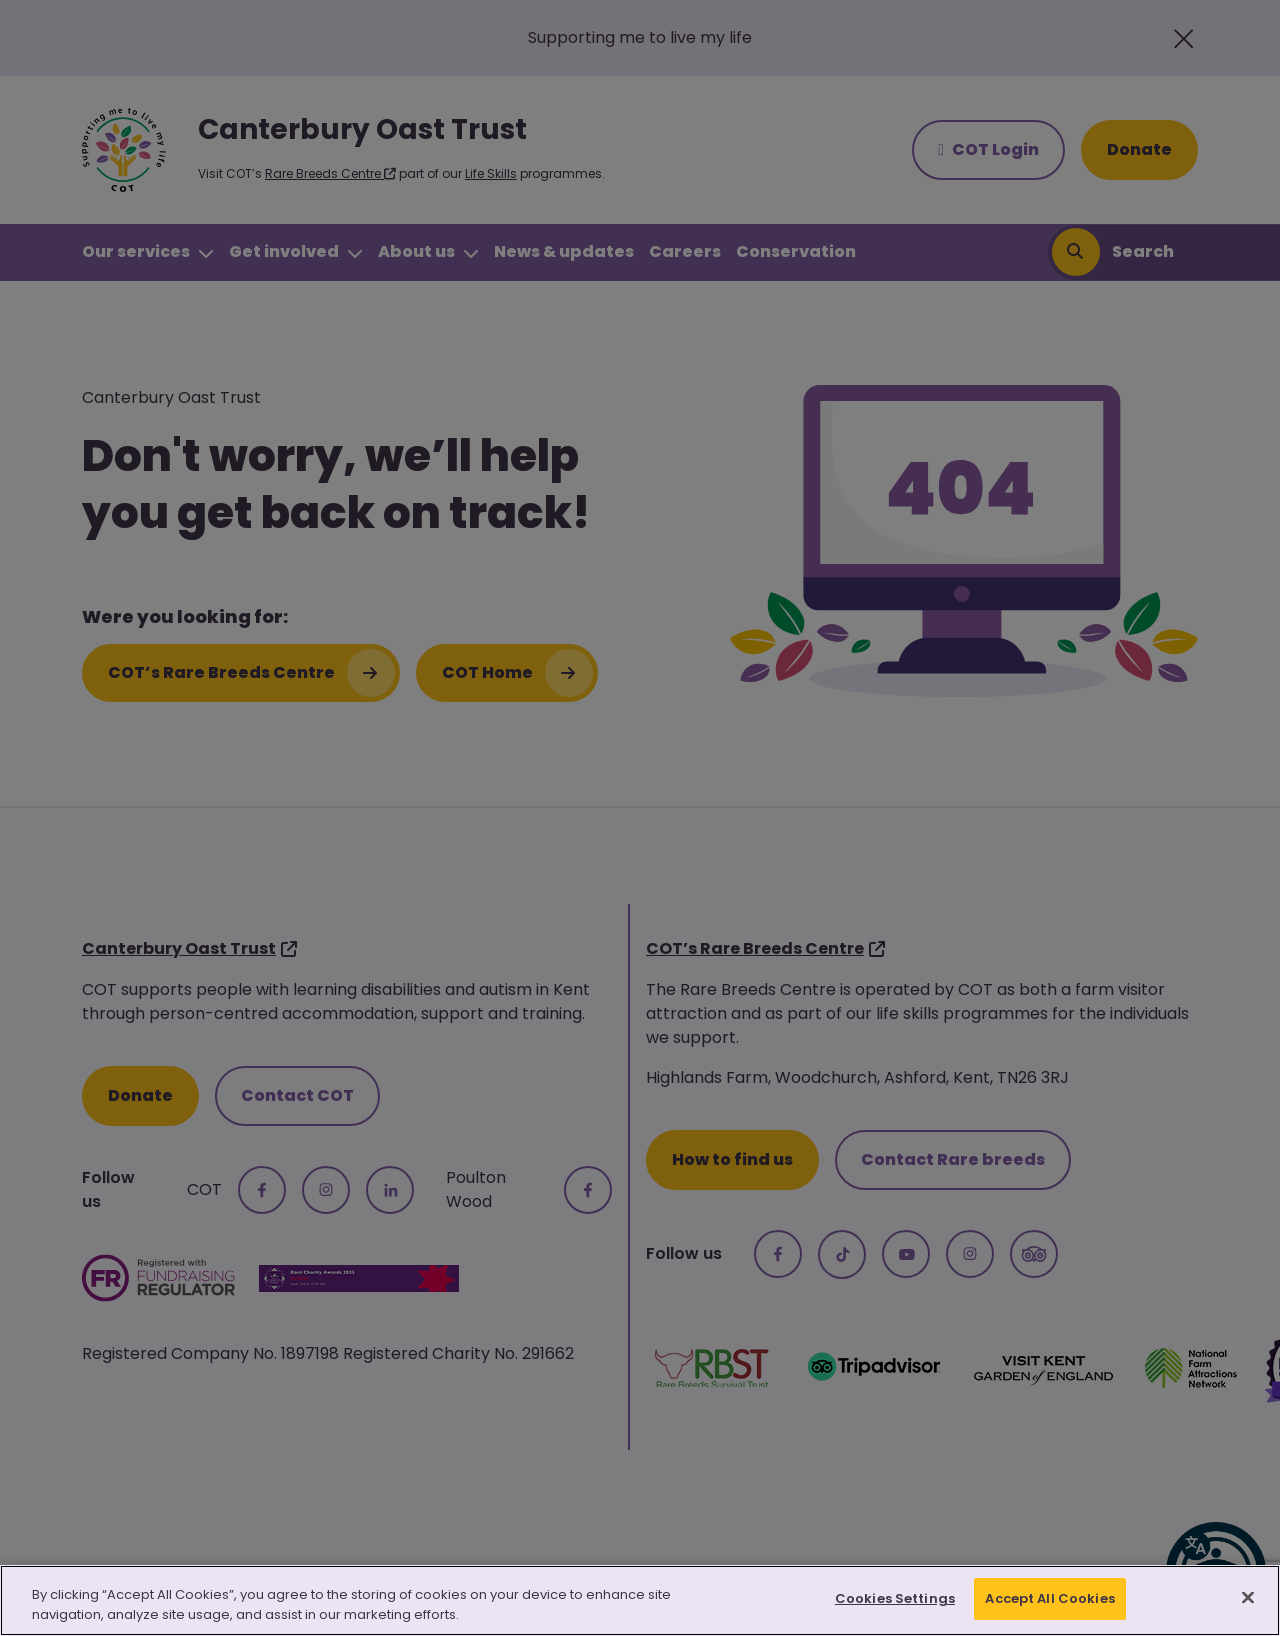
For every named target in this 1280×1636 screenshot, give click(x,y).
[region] (640, 1600)
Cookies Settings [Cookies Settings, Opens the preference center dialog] (895, 1598)
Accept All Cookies (1049, 1598)
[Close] (1248, 1597)
